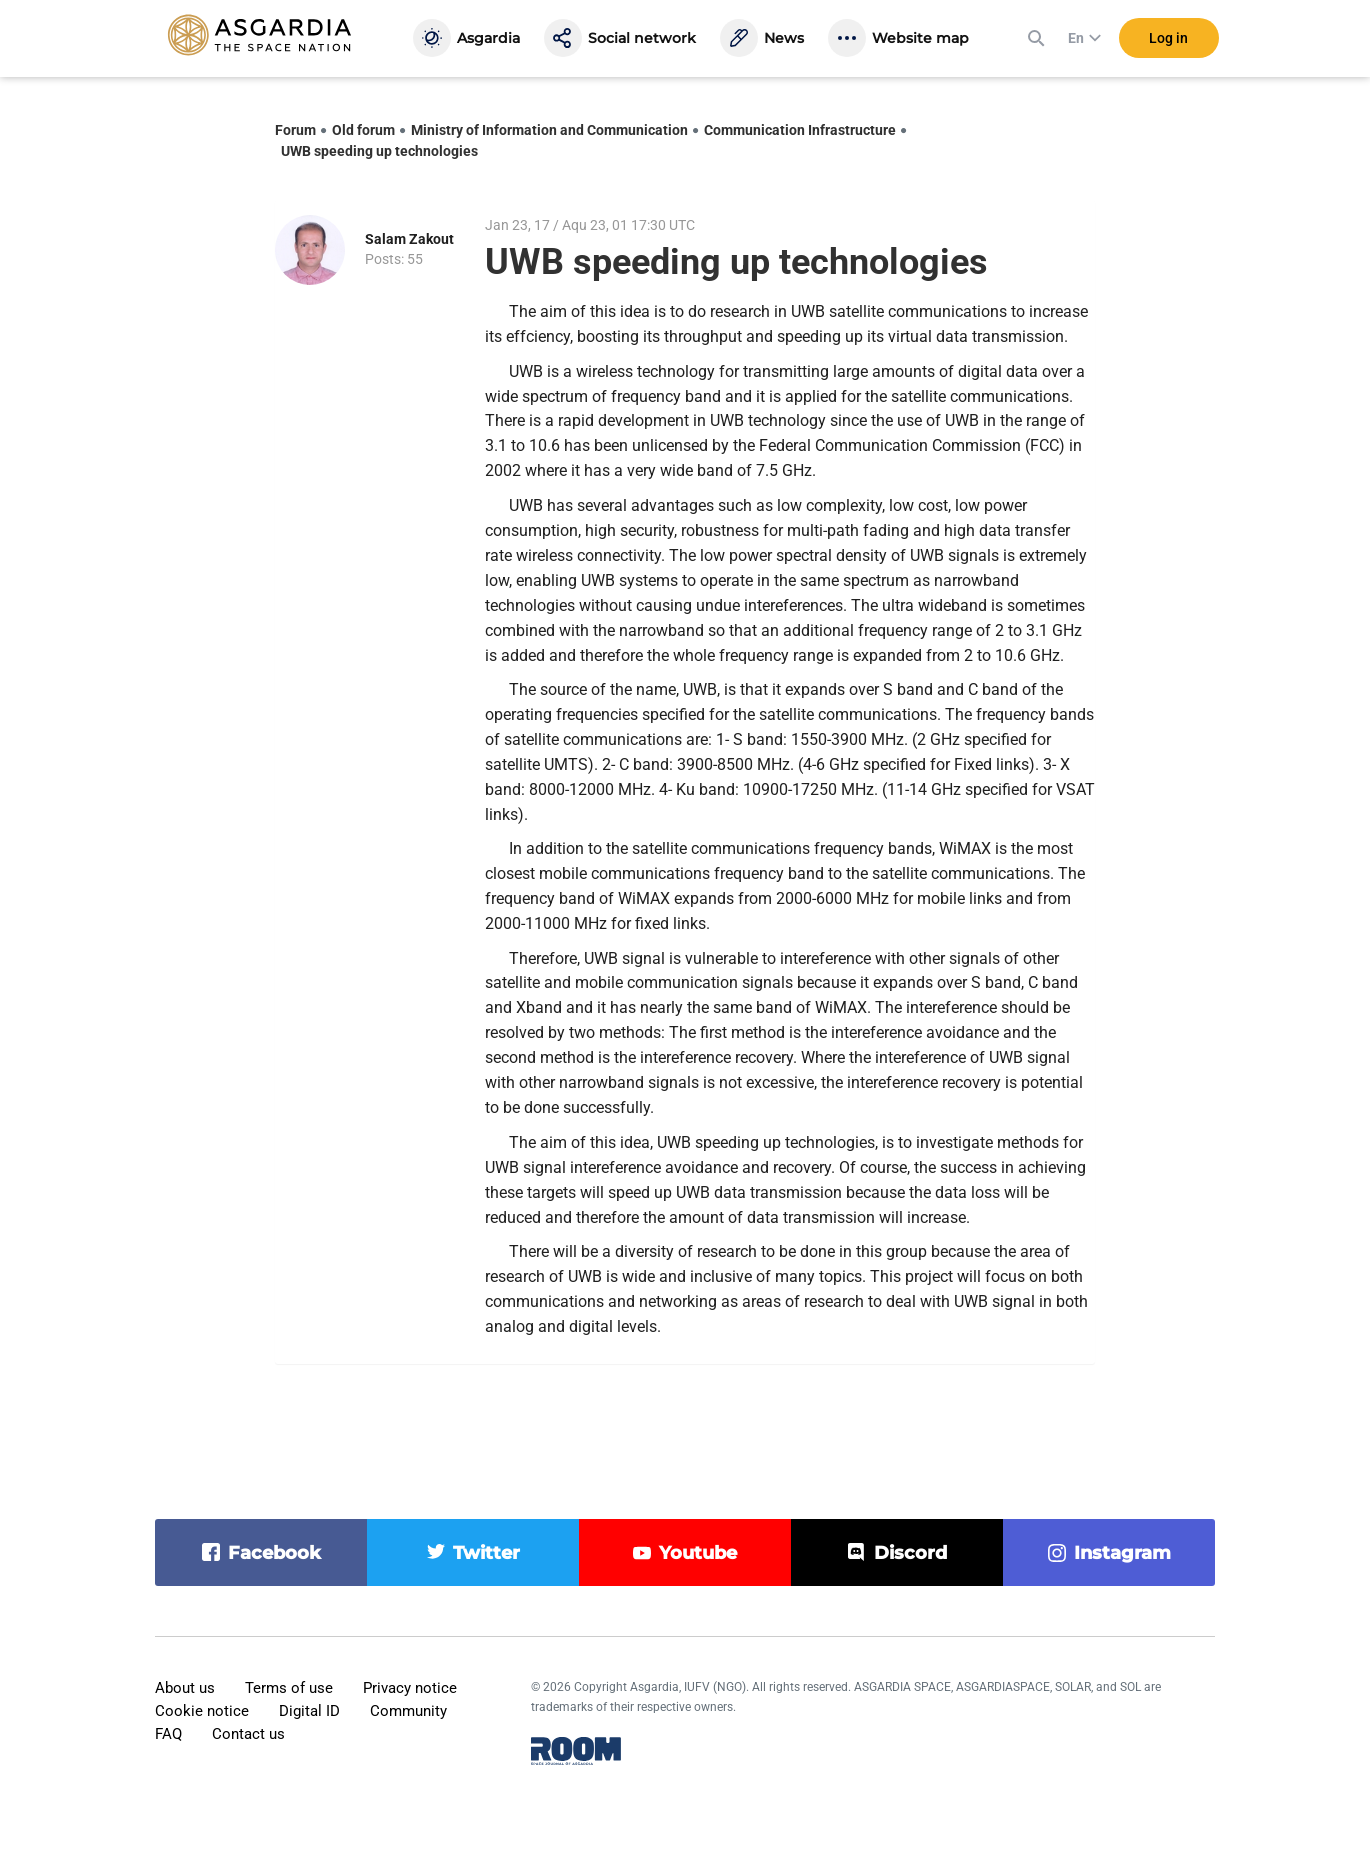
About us (185, 1688)
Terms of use (289, 1688)
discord (910, 1553)
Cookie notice (202, 1711)
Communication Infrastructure (800, 130)
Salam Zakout (409, 239)
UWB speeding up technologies (379, 151)
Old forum (363, 130)
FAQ (168, 1734)
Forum (295, 130)
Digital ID (309, 1711)
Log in (1168, 39)
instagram (1122, 1553)
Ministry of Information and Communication (549, 130)
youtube (698, 1553)
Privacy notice (410, 1688)
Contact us (248, 1734)
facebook (274, 1553)
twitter (486, 1553)
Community (408, 1711)
